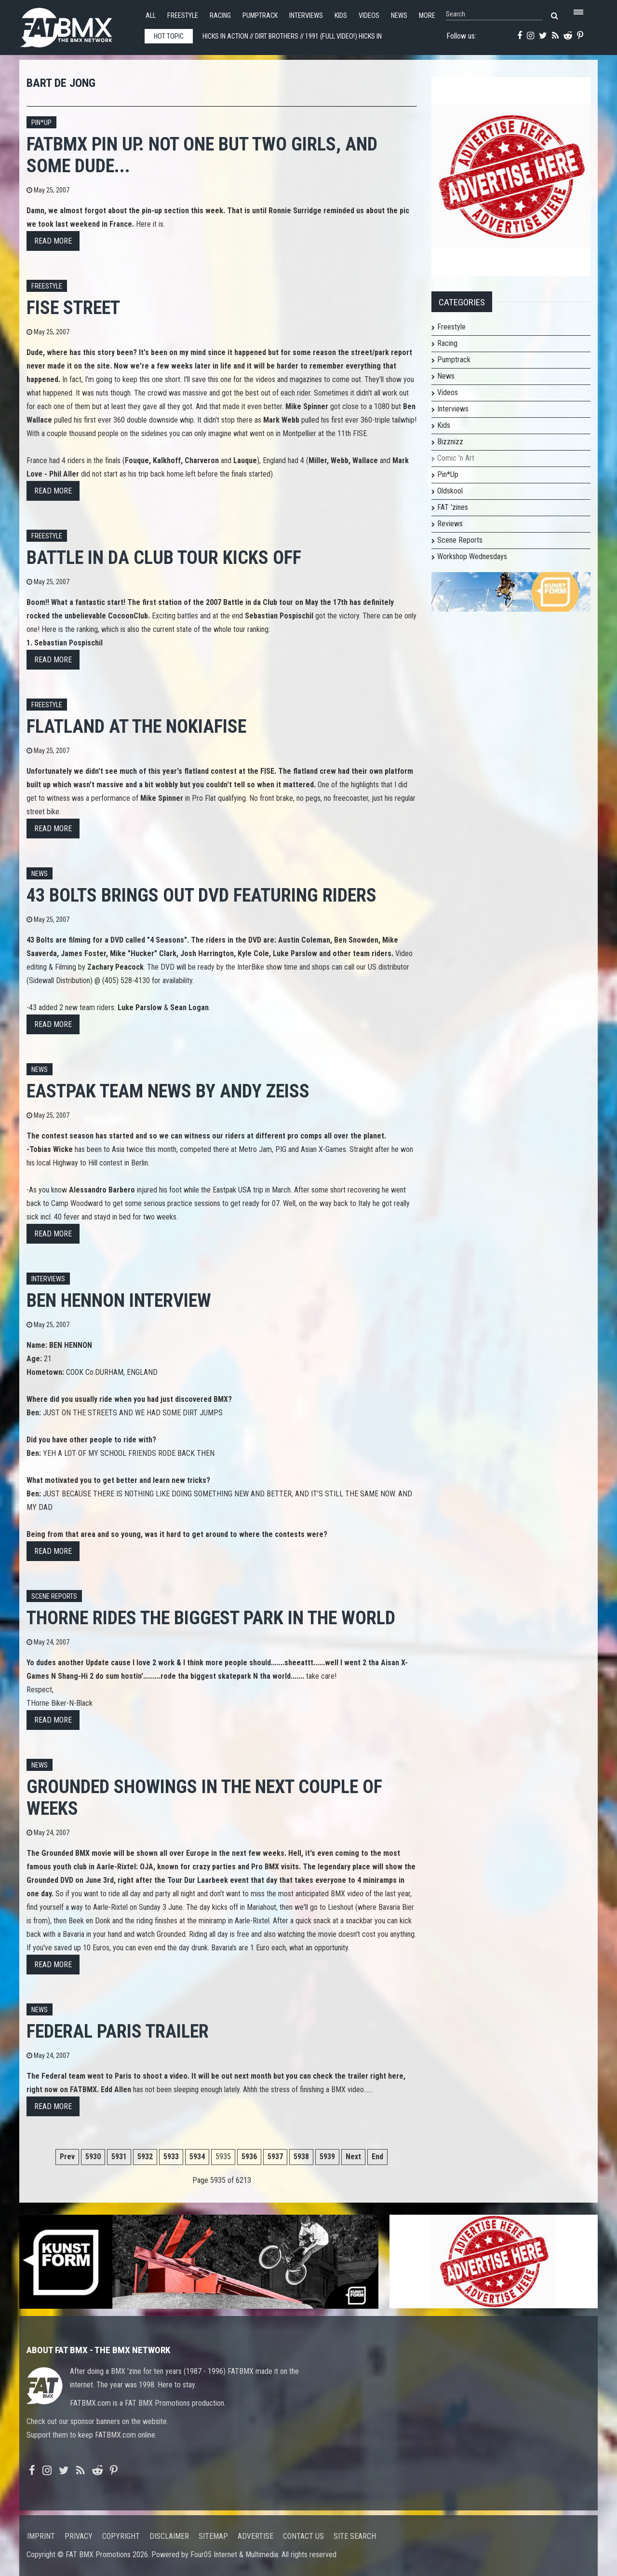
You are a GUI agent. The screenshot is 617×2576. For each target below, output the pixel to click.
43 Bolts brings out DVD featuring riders (201, 895)
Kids (341, 16)
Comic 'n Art (455, 458)
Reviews (450, 523)
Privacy (79, 2536)
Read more (53, 241)
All (151, 16)
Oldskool (450, 490)
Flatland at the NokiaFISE (136, 726)
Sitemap (213, 2536)
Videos (369, 16)
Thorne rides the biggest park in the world (211, 1618)
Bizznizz (450, 441)
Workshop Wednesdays (472, 556)
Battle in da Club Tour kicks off (164, 557)
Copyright (121, 2536)
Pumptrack (260, 16)
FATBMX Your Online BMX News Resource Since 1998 (77, 25)
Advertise (255, 2536)
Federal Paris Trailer (118, 2031)
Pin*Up (447, 474)
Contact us (303, 2536)
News (399, 16)
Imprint (41, 2536)
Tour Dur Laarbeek (197, 1880)
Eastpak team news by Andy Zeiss (168, 1091)
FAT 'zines (452, 507)
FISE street (73, 307)
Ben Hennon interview (119, 1300)
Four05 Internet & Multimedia (234, 2554)
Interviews (306, 16)
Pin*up (41, 123)
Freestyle (182, 16)
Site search (355, 2536)
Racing (220, 16)
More (427, 16)
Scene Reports (54, 1596)
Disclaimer (169, 2536)
